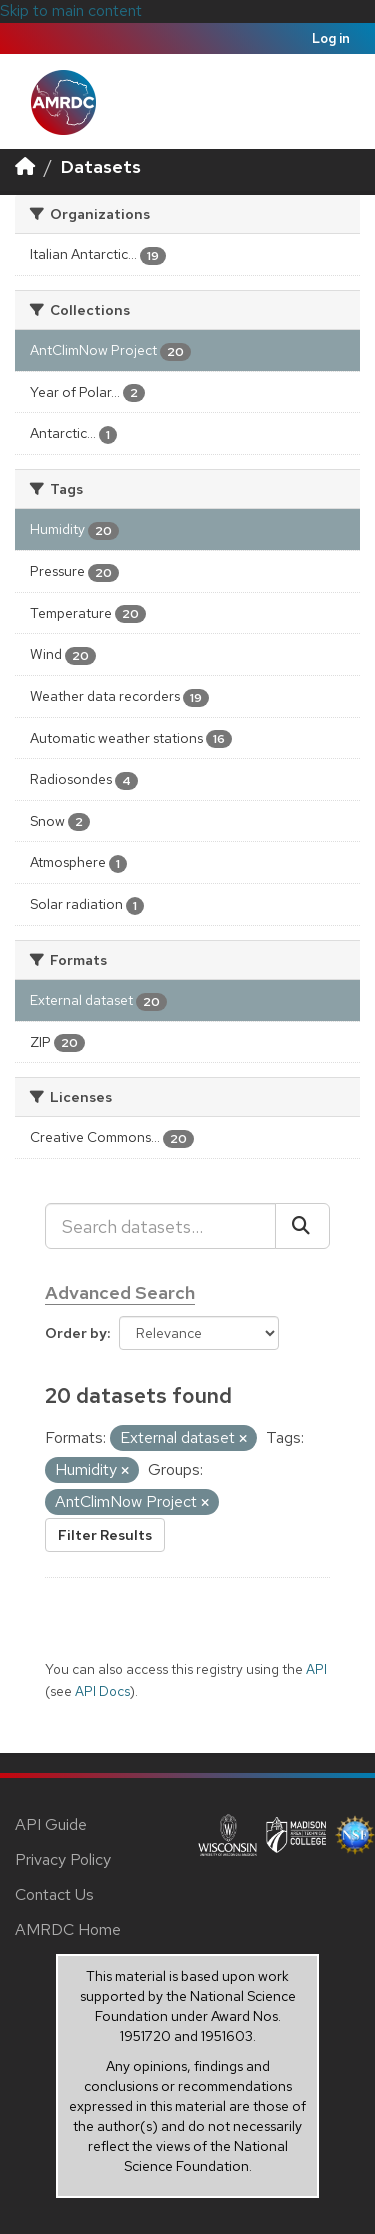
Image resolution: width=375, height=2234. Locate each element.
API (316, 1669)
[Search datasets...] (160, 1226)
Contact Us (54, 1894)
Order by (76, 1333)
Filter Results (105, 1535)
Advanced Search (120, 1292)
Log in (331, 38)
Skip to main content (71, 10)
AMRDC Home (68, 1929)
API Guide (51, 1824)
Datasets (101, 166)
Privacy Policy (63, 1859)
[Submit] (302, 1226)
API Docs (102, 1691)
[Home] (25, 166)
